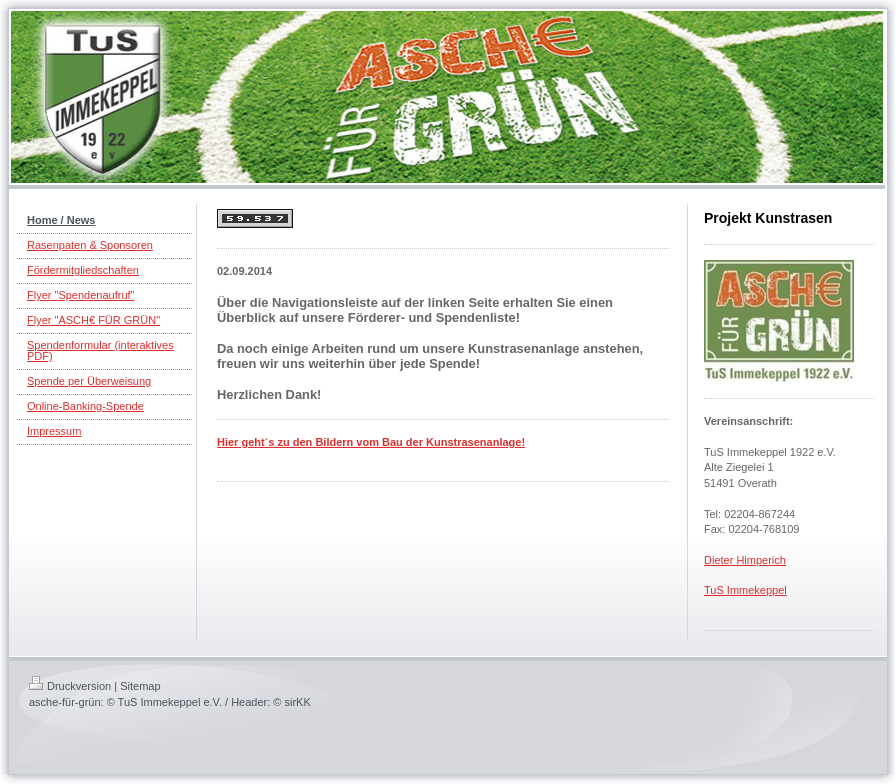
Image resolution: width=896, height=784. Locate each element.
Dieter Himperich (745, 560)
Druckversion (70, 686)
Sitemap (140, 686)
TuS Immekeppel (745, 590)
